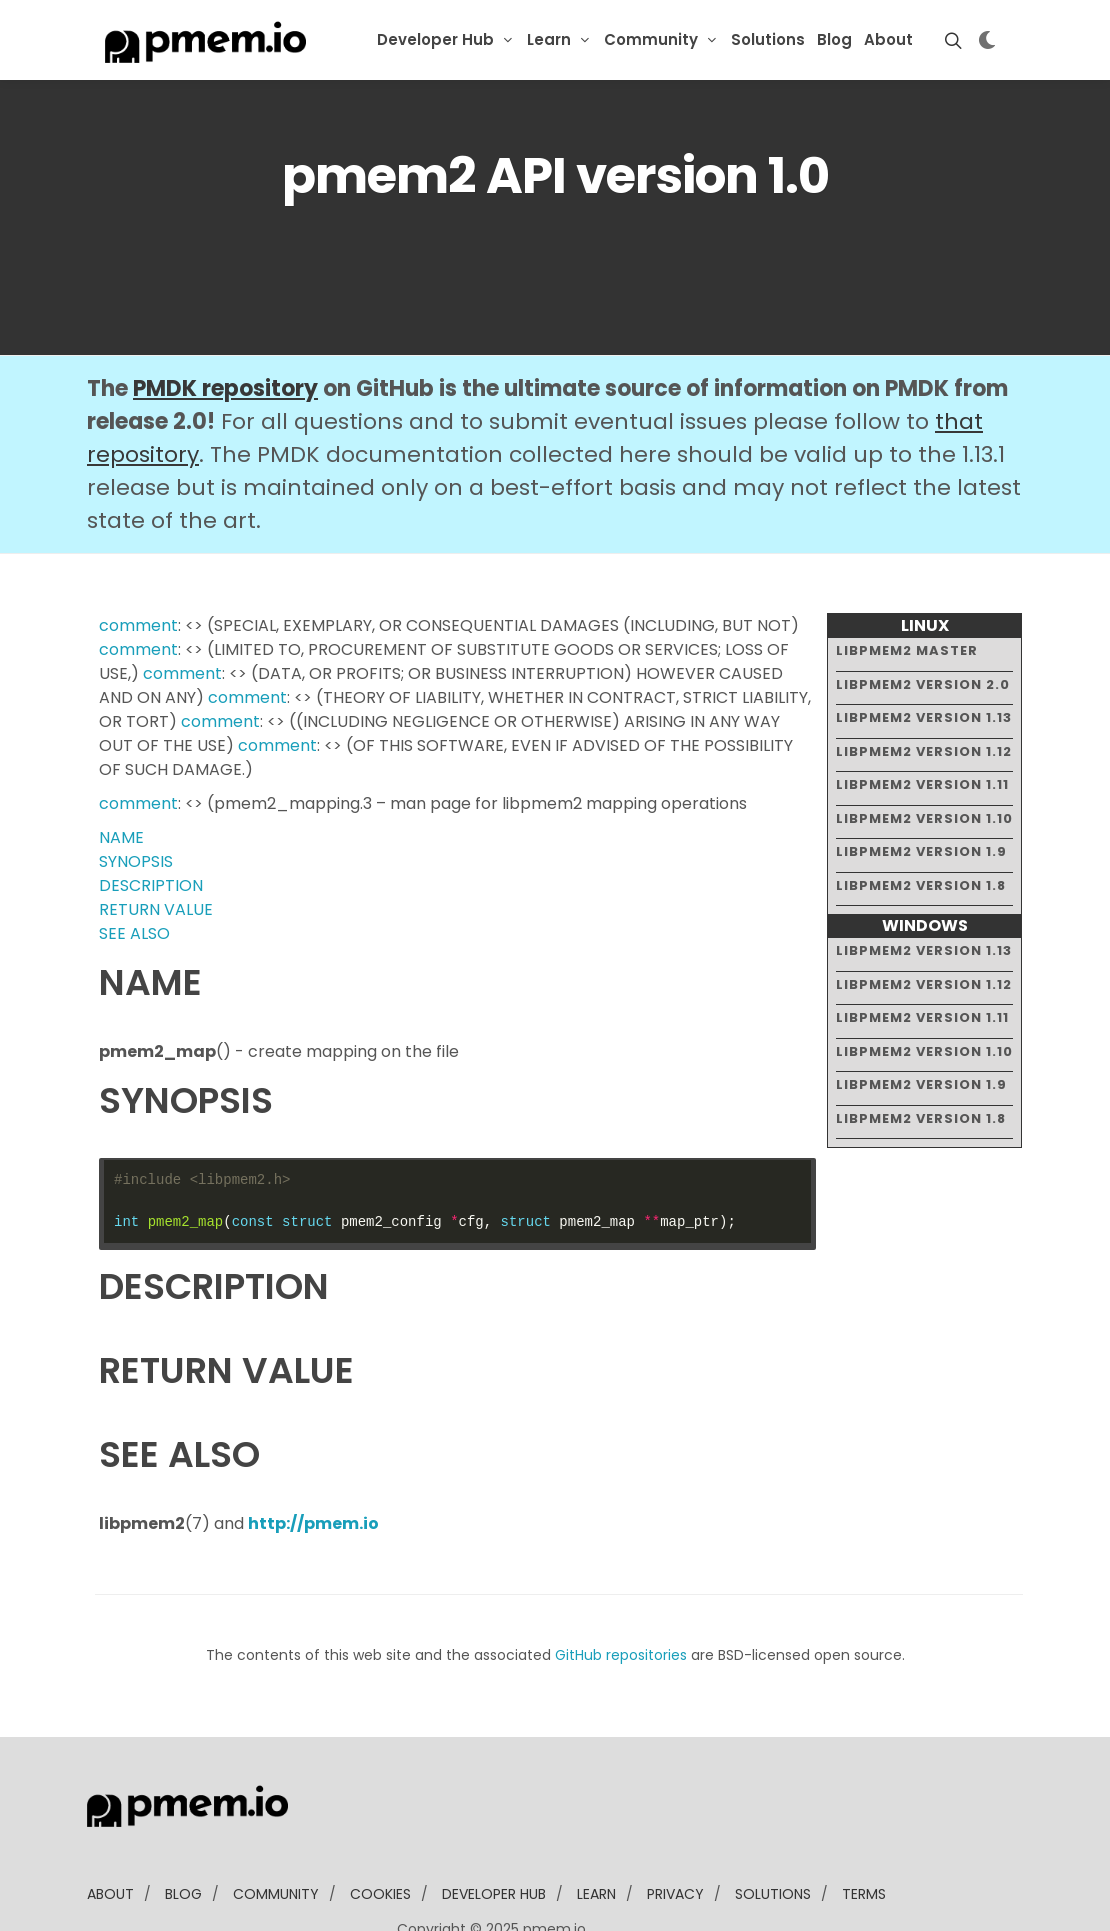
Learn (549, 39)
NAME (121, 776)
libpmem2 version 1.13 (924, 656)
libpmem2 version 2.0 (923, 622)
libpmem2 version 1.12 (924, 689)
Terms (864, 1833)
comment (138, 564)
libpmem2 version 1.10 (924, 756)
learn (596, 1833)
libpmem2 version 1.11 (922, 723)
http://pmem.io (313, 1462)
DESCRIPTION (151, 824)
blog (183, 1833)
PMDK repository (225, 327)
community (276, 1833)
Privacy (675, 1833)
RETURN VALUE (156, 848)
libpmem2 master (907, 589)
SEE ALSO (134, 872)
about (110, 1833)
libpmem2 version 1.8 (921, 823)
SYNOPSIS (136, 800)
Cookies (380, 1833)
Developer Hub (435, 39)
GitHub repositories (621, 1594)
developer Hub (494, 1833)
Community (651, 39)
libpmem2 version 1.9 (921, 790)
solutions (773, 1833)
